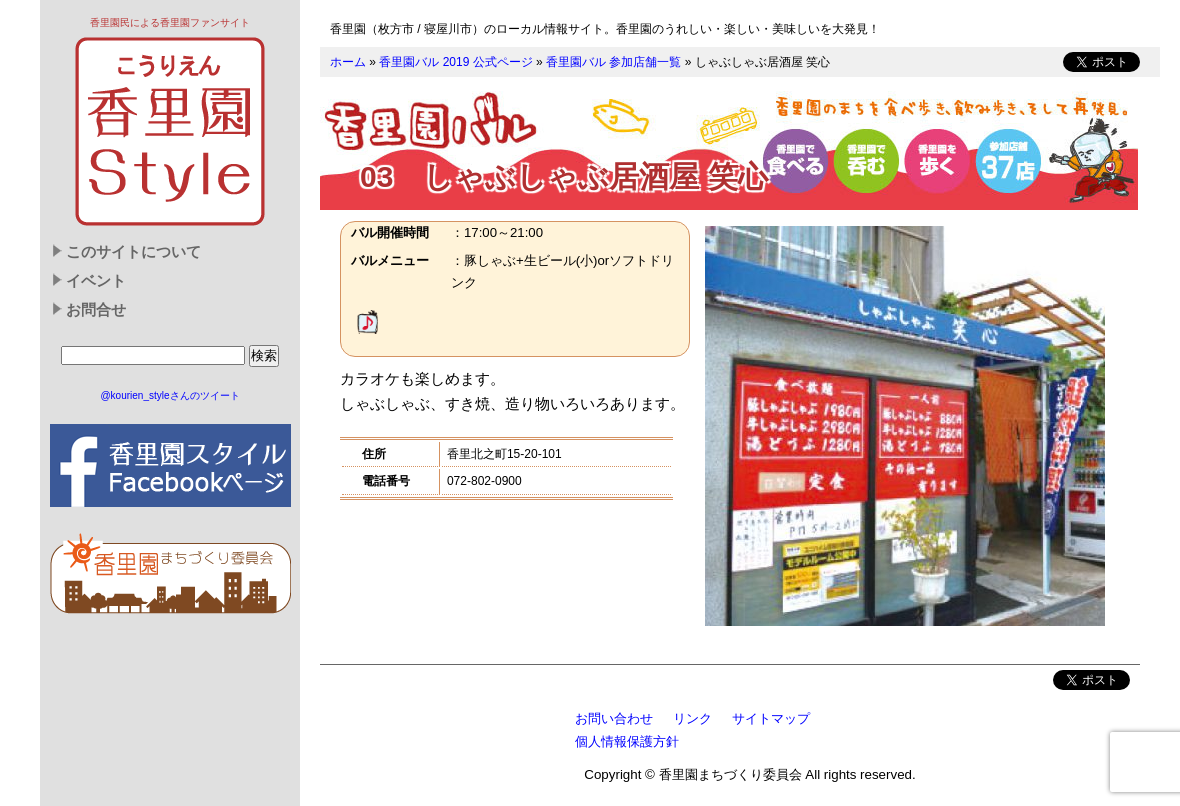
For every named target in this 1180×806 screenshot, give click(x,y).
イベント (96, 281)
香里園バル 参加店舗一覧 (613, 62)
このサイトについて (133, 252)
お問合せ (96, 310)
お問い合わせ (614, 718)
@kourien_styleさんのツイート (169, 395)
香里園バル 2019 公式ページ (455, 62)
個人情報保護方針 (627, 741)
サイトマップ (771, 718)
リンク (692, 718)
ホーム (348, 62)
